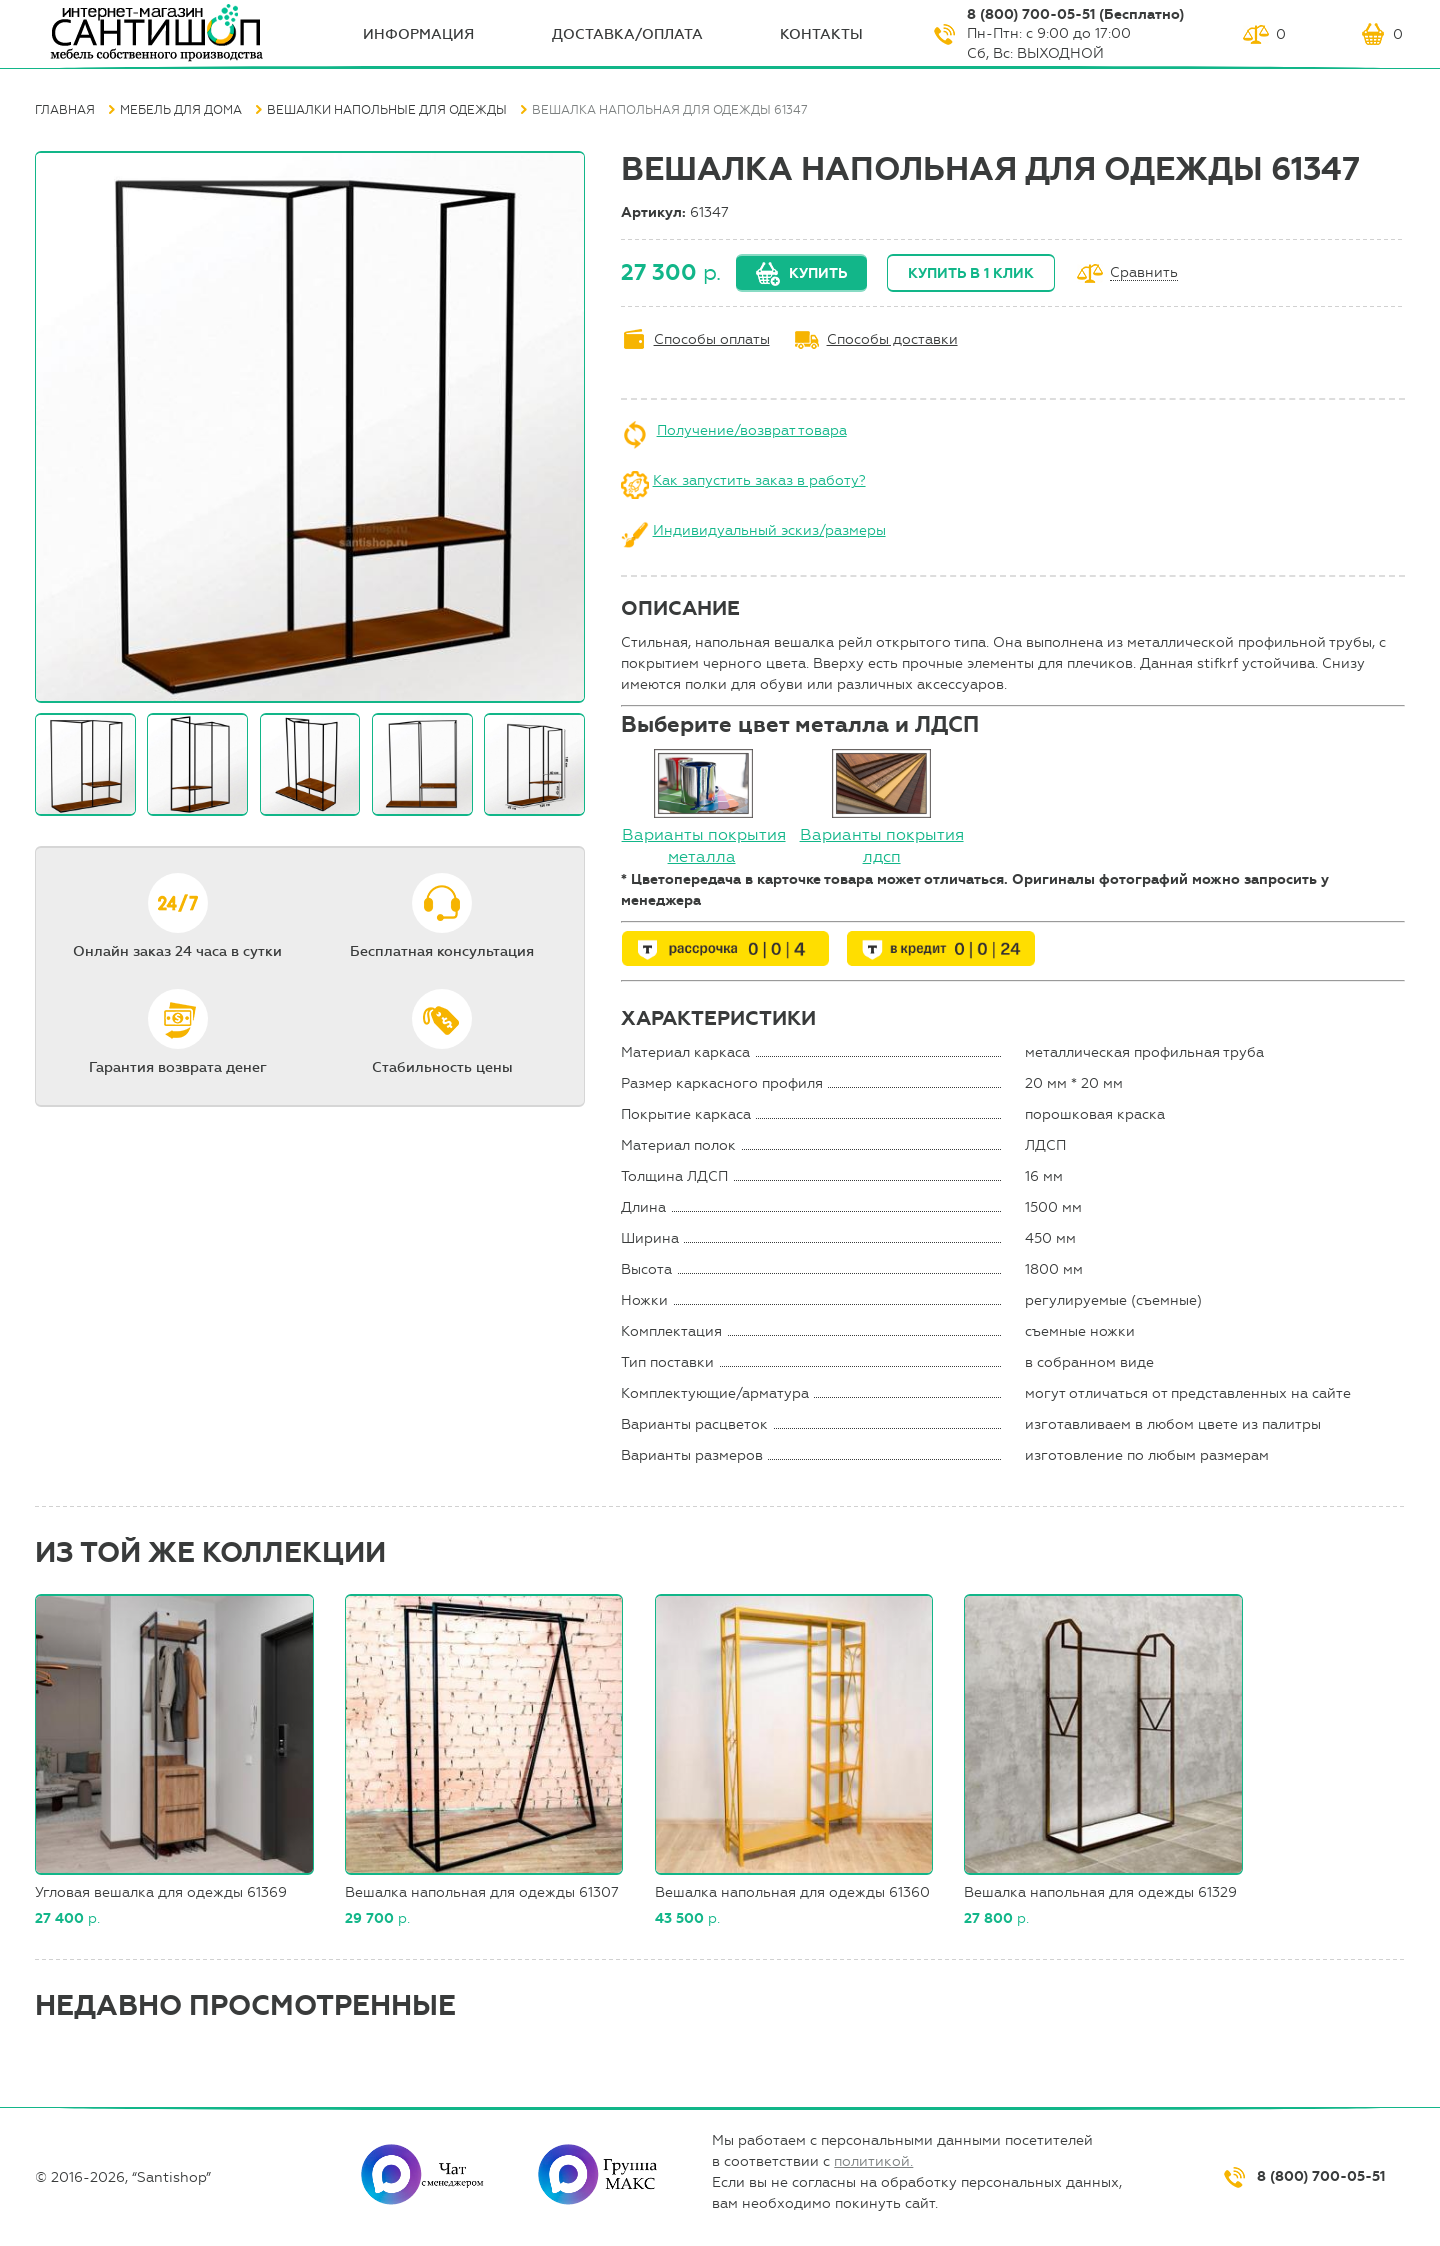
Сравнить (1144, 273)
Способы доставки (892, 339)
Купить (818, 273)
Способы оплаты (712, 339)
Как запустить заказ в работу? (759, 480)
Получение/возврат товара (752, 430)
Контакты (821, 34)
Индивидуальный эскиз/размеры (769, 530)
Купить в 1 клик (971, 273)
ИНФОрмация (418, 34)
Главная (65, 110)
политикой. (873, 2161)
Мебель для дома (181, 110)
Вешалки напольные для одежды (387, 110)
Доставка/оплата (627, 34)
